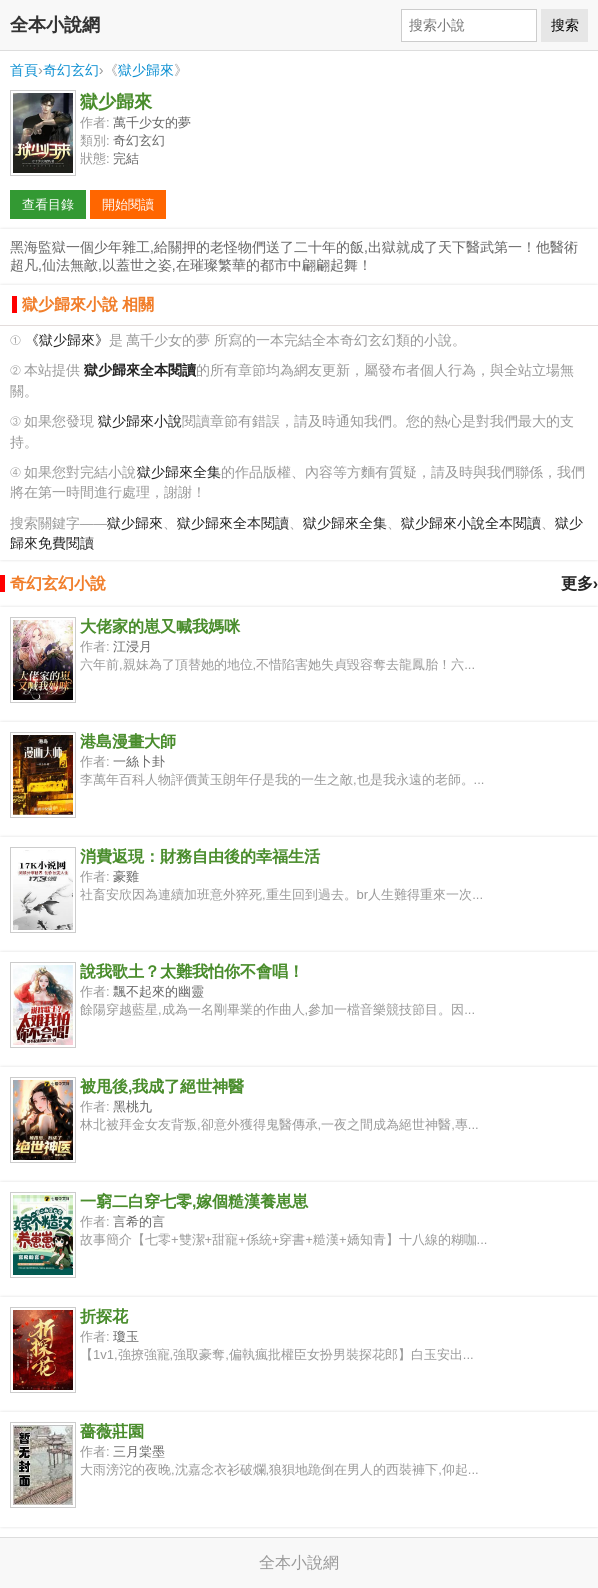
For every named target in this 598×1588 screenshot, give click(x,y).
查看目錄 (48, 204)
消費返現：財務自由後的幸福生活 (200, 856)
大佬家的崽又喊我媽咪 (160, 626)
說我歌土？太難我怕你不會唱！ (192, 971)
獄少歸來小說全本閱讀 (471, 523)
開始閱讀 (128, 204)
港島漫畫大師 (128, 741)
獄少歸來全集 (179, 472)
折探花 (104, 1316)
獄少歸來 (146, 70)
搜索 (565, 25)
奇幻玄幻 (71, 70)
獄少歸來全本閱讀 (233, 523)
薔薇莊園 (112, 1431)
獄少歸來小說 (140, 421)
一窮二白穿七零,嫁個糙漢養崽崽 (194, 1201)
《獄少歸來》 (67, 340)
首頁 (24, 70)
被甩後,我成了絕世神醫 (162, 1086)
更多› (579, 583)
